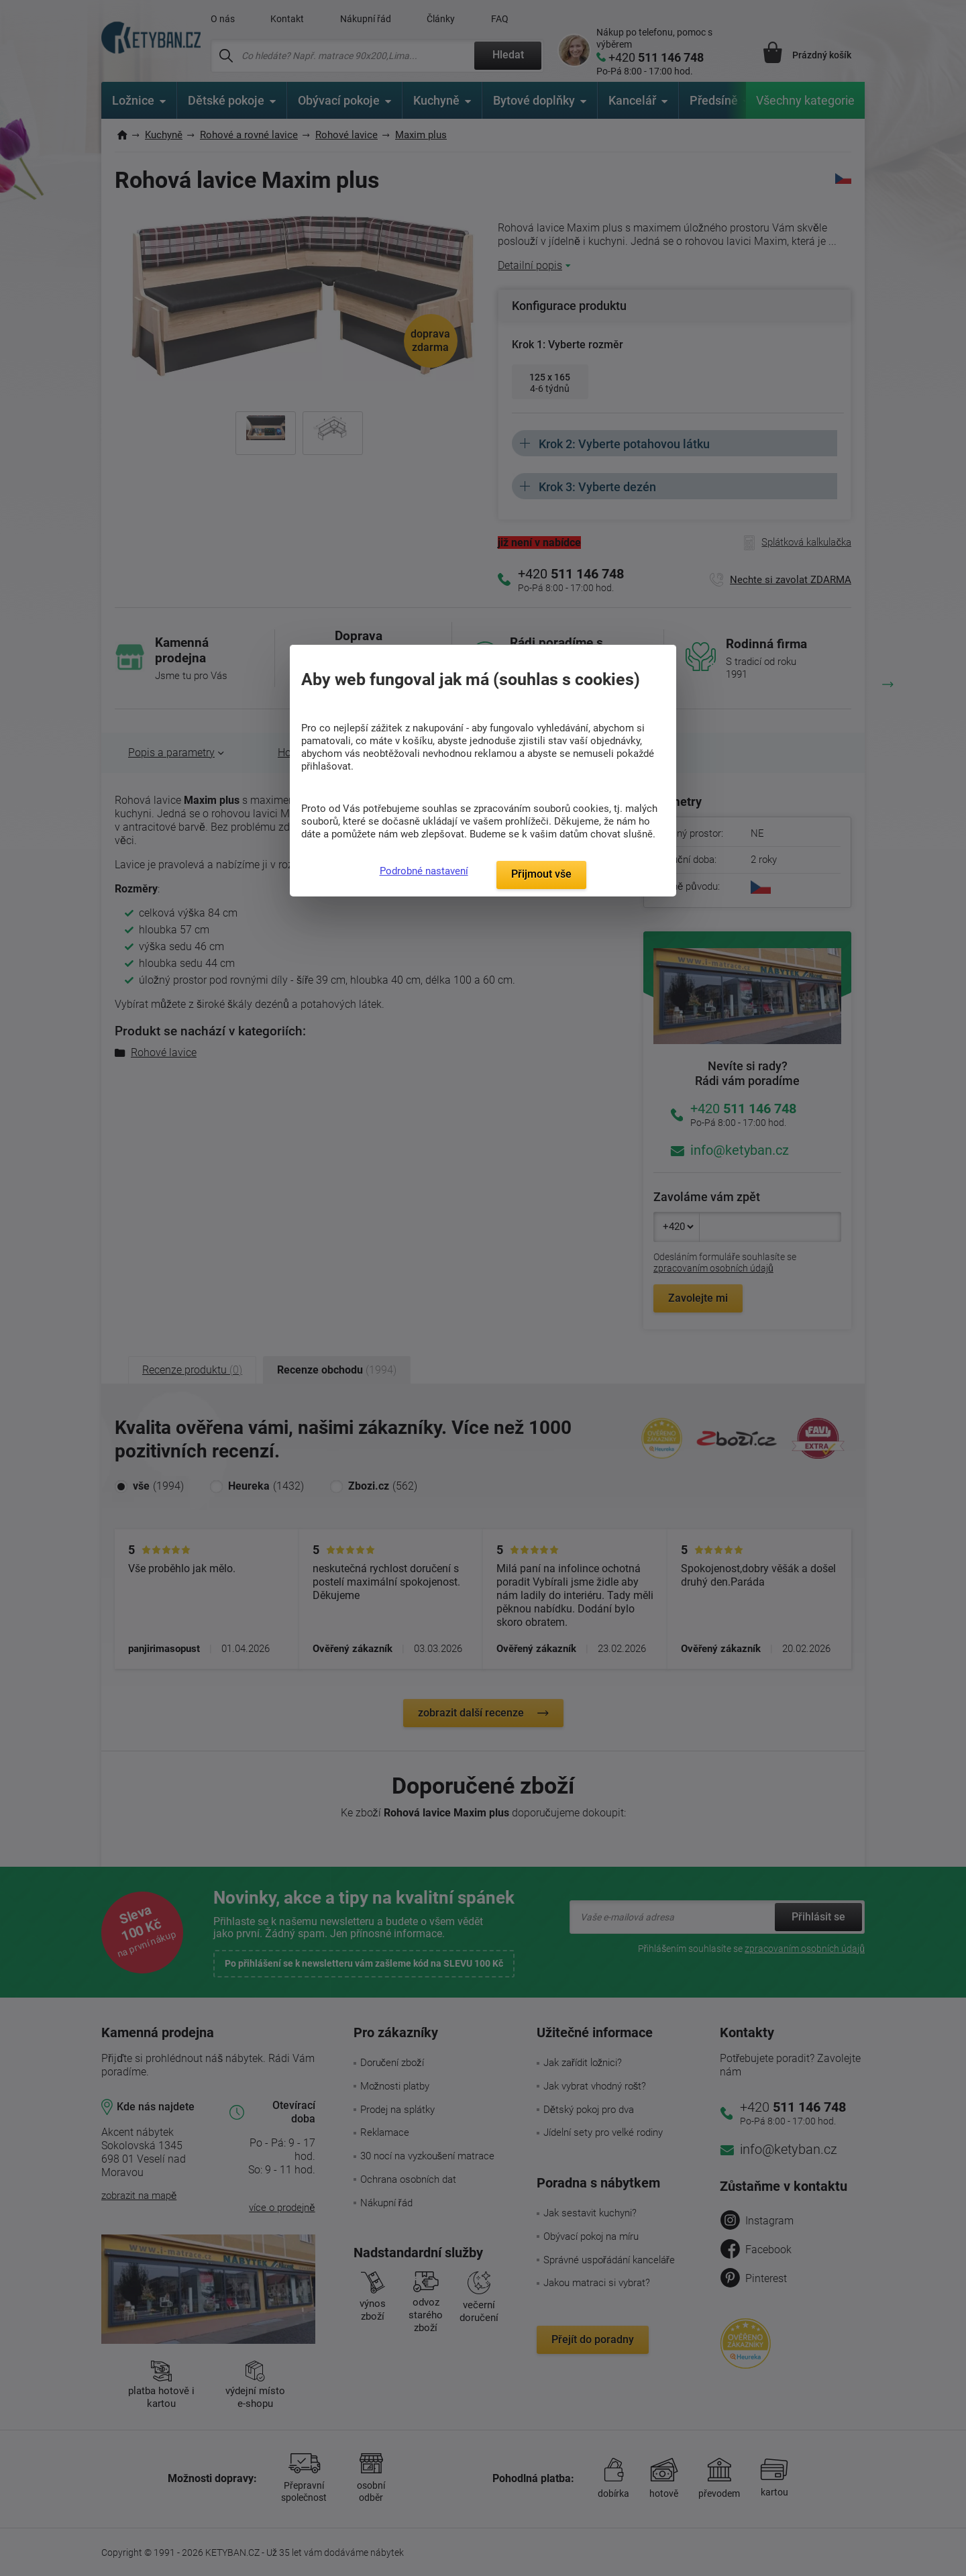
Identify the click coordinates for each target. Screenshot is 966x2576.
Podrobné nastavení (424, 871)
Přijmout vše (541, 874)
